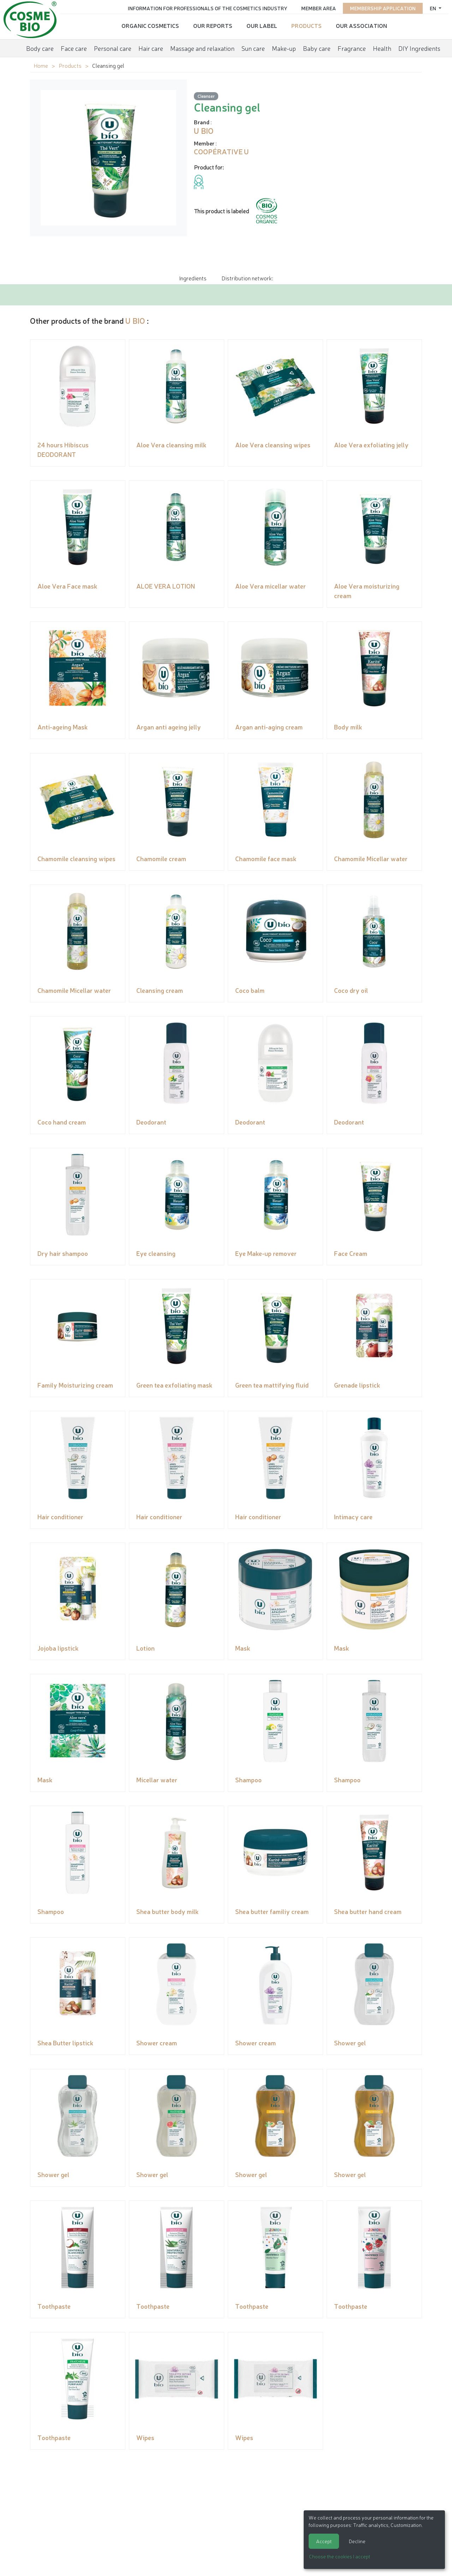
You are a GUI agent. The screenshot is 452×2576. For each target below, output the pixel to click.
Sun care (253, 47)
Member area (318, 8)
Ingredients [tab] (193, 278)
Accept (324, 2541)
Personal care (112, 47)
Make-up (284, 47)
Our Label (261, 25)
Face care (74, 47)
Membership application (383, 8)
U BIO (135, 320)
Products (306, 25)
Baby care (317, 47)
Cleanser (206, 96)
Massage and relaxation (202, 47)
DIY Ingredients (419, 47)
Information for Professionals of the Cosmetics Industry (207, 8)
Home (41, 65)
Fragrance (352, 47)
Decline (357, 2541)
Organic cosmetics (150, 25)
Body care (40, 47)
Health (382, 47)
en (433, 8)
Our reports (212, 25)
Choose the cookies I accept (339, 2556)
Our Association (361, 25)
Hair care (150, 47)
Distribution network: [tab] (247, 278)
